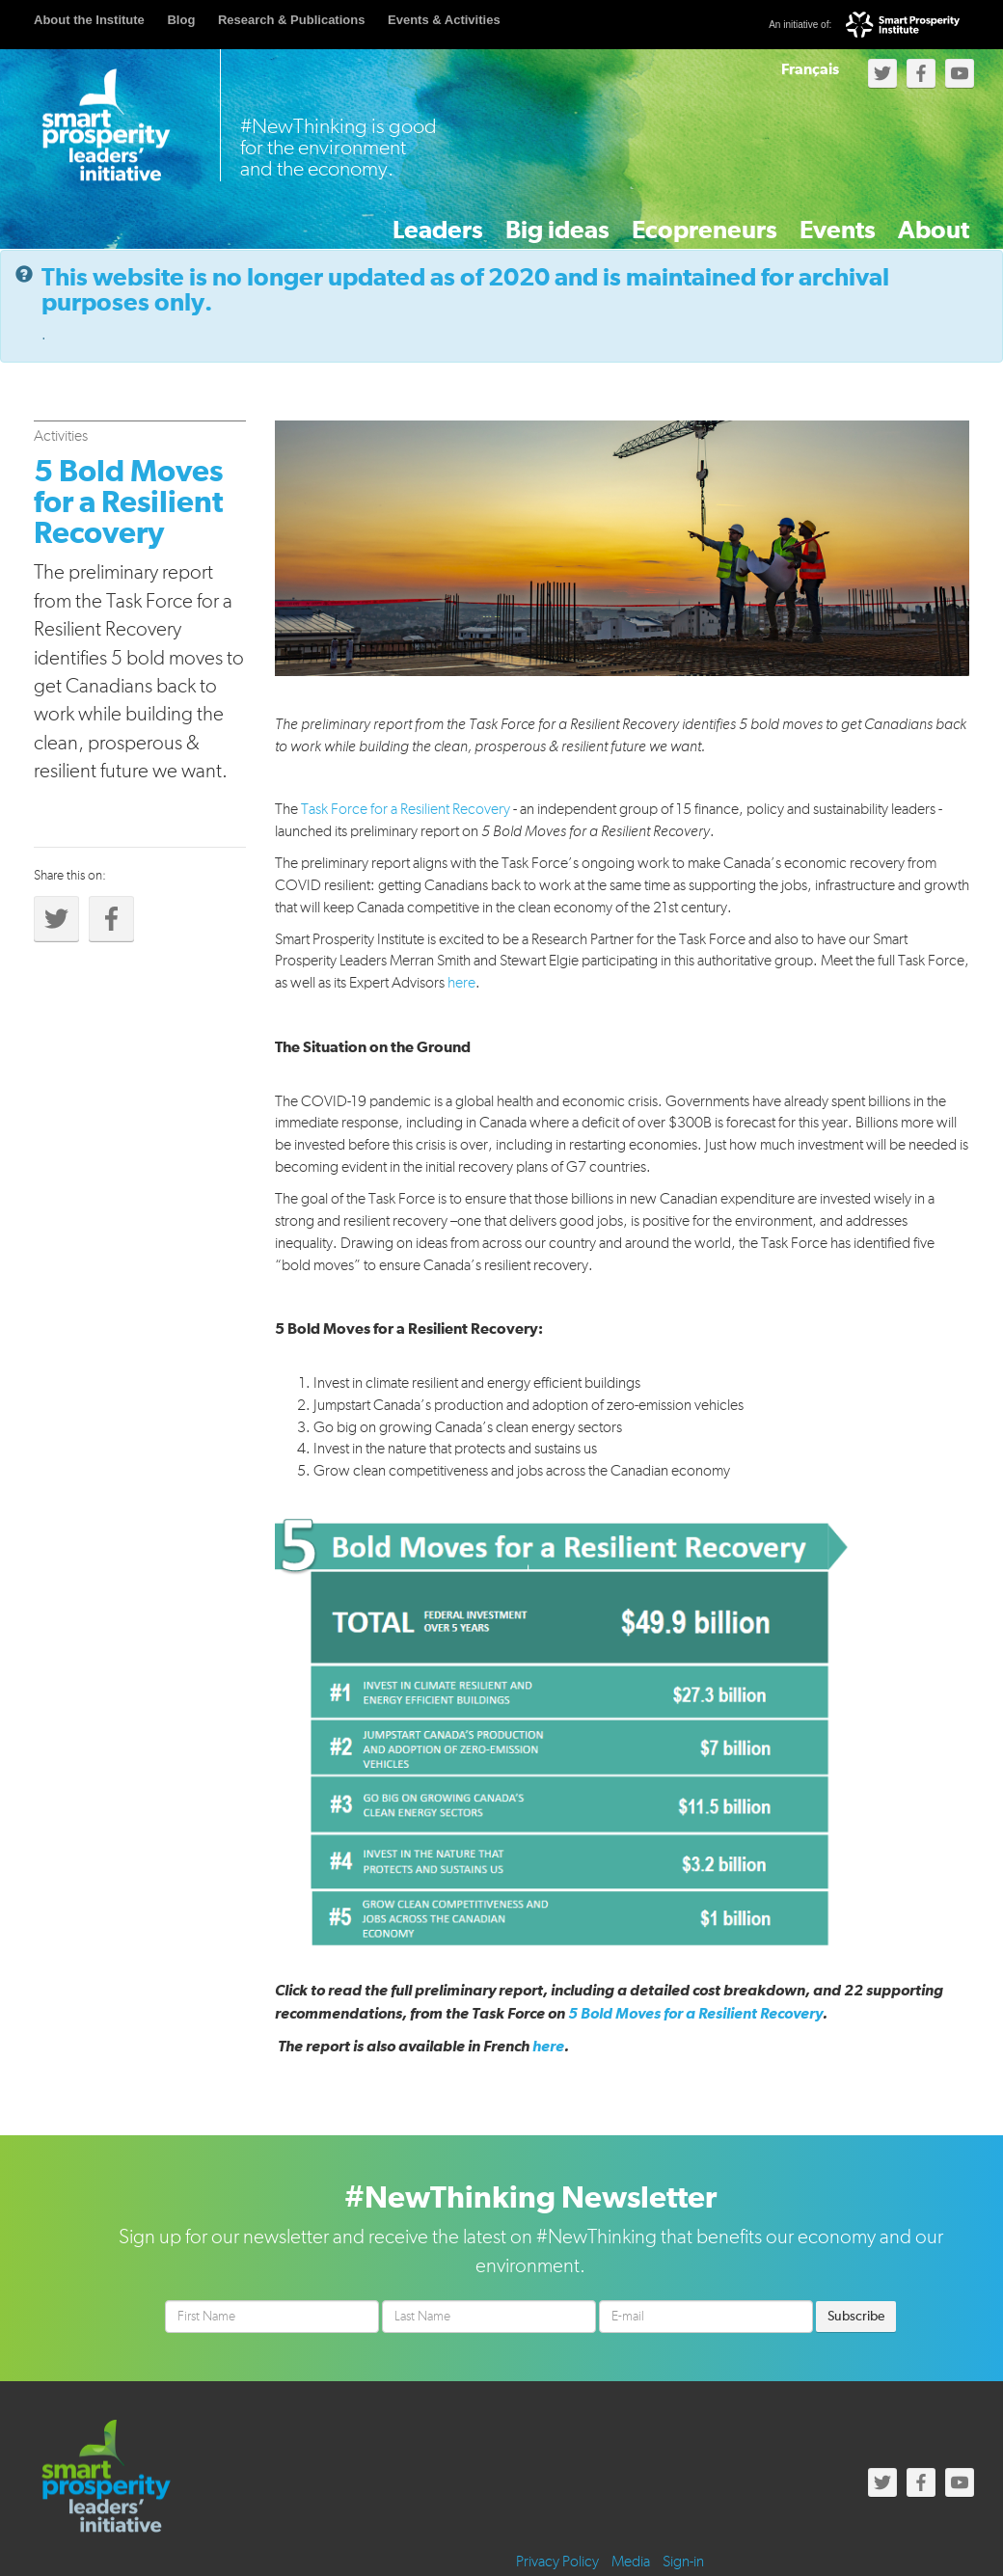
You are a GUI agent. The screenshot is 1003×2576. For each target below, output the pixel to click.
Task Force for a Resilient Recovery (405, 807)
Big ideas (452, 219)
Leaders (302, 219)
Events (788, 219)
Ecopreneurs (626, 219)
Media (630, 2560)
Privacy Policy (557, 2560)
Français (810, 69)
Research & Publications (291, 20)
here (461, 981)
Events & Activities (444, 20)
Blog (181, 20)
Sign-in (683, 2560)
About (917, 219)
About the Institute (89, 20)
